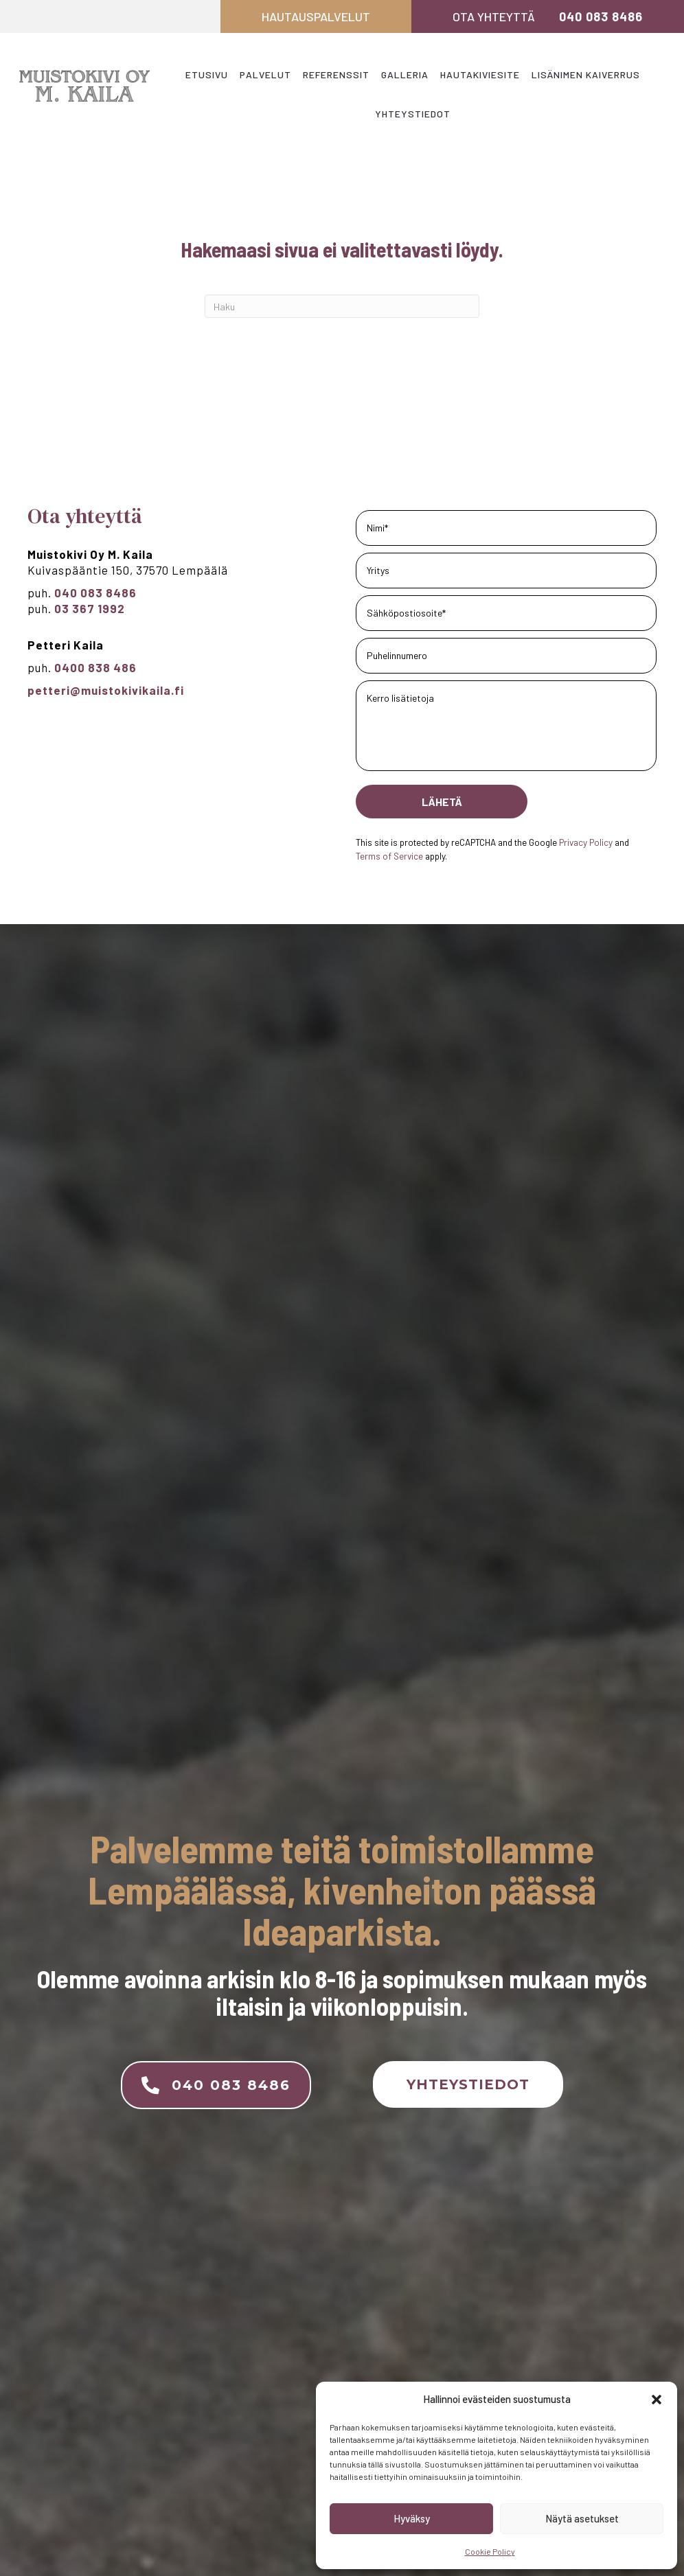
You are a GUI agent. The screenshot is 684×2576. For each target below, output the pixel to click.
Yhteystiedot (413, 113)
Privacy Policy (586, 842)
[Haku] (342, 306)
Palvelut (265, 74)
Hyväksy (412, 2518)
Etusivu (206, 74)
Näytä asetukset (582, 2518)
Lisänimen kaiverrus (586, 74)
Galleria (405, 74)
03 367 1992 (89, 608)
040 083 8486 (601, 16)
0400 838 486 (96, 667)
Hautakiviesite (480, 74)
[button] (656, 2399)
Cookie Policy (490, 2551)
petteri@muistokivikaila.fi (105, 690)
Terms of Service (389, 856)
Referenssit (336, 74)
